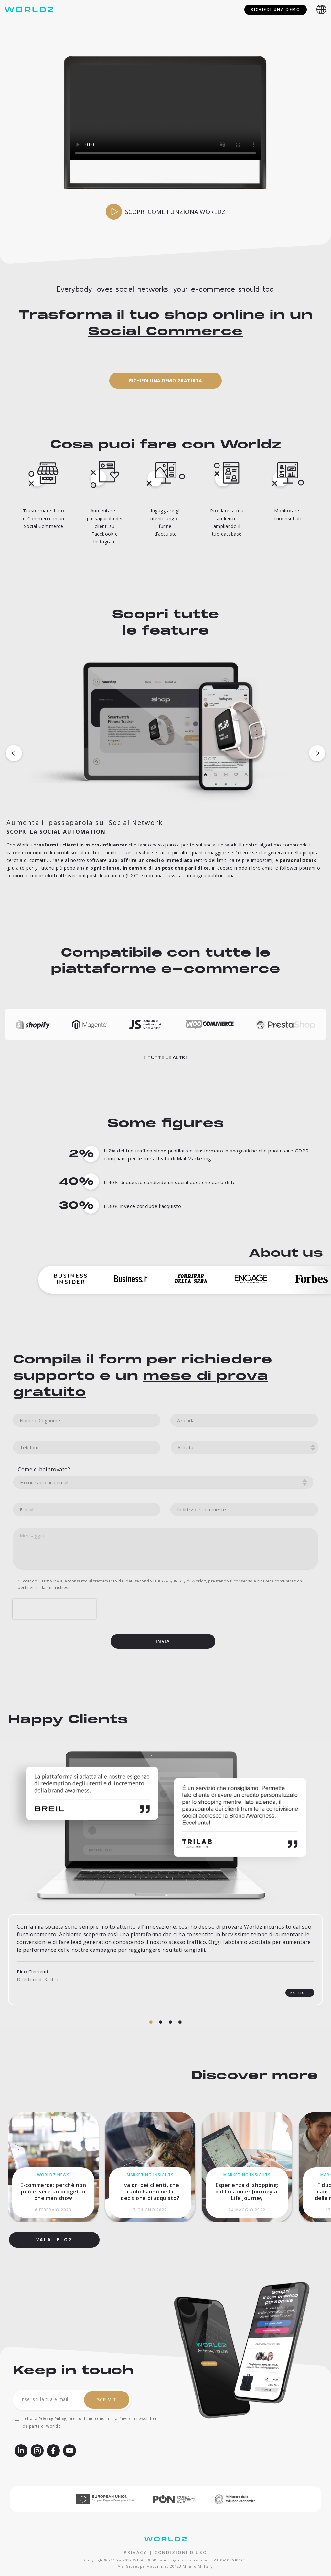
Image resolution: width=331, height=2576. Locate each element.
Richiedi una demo (275, 9)
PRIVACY (135, 2543)
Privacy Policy (52, 2409)
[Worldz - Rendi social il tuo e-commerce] (31, 9)
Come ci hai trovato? (44, 1686)
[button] (165, 455)
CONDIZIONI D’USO (181, 2543)
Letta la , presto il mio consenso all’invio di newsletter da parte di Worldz (90, 2413)
